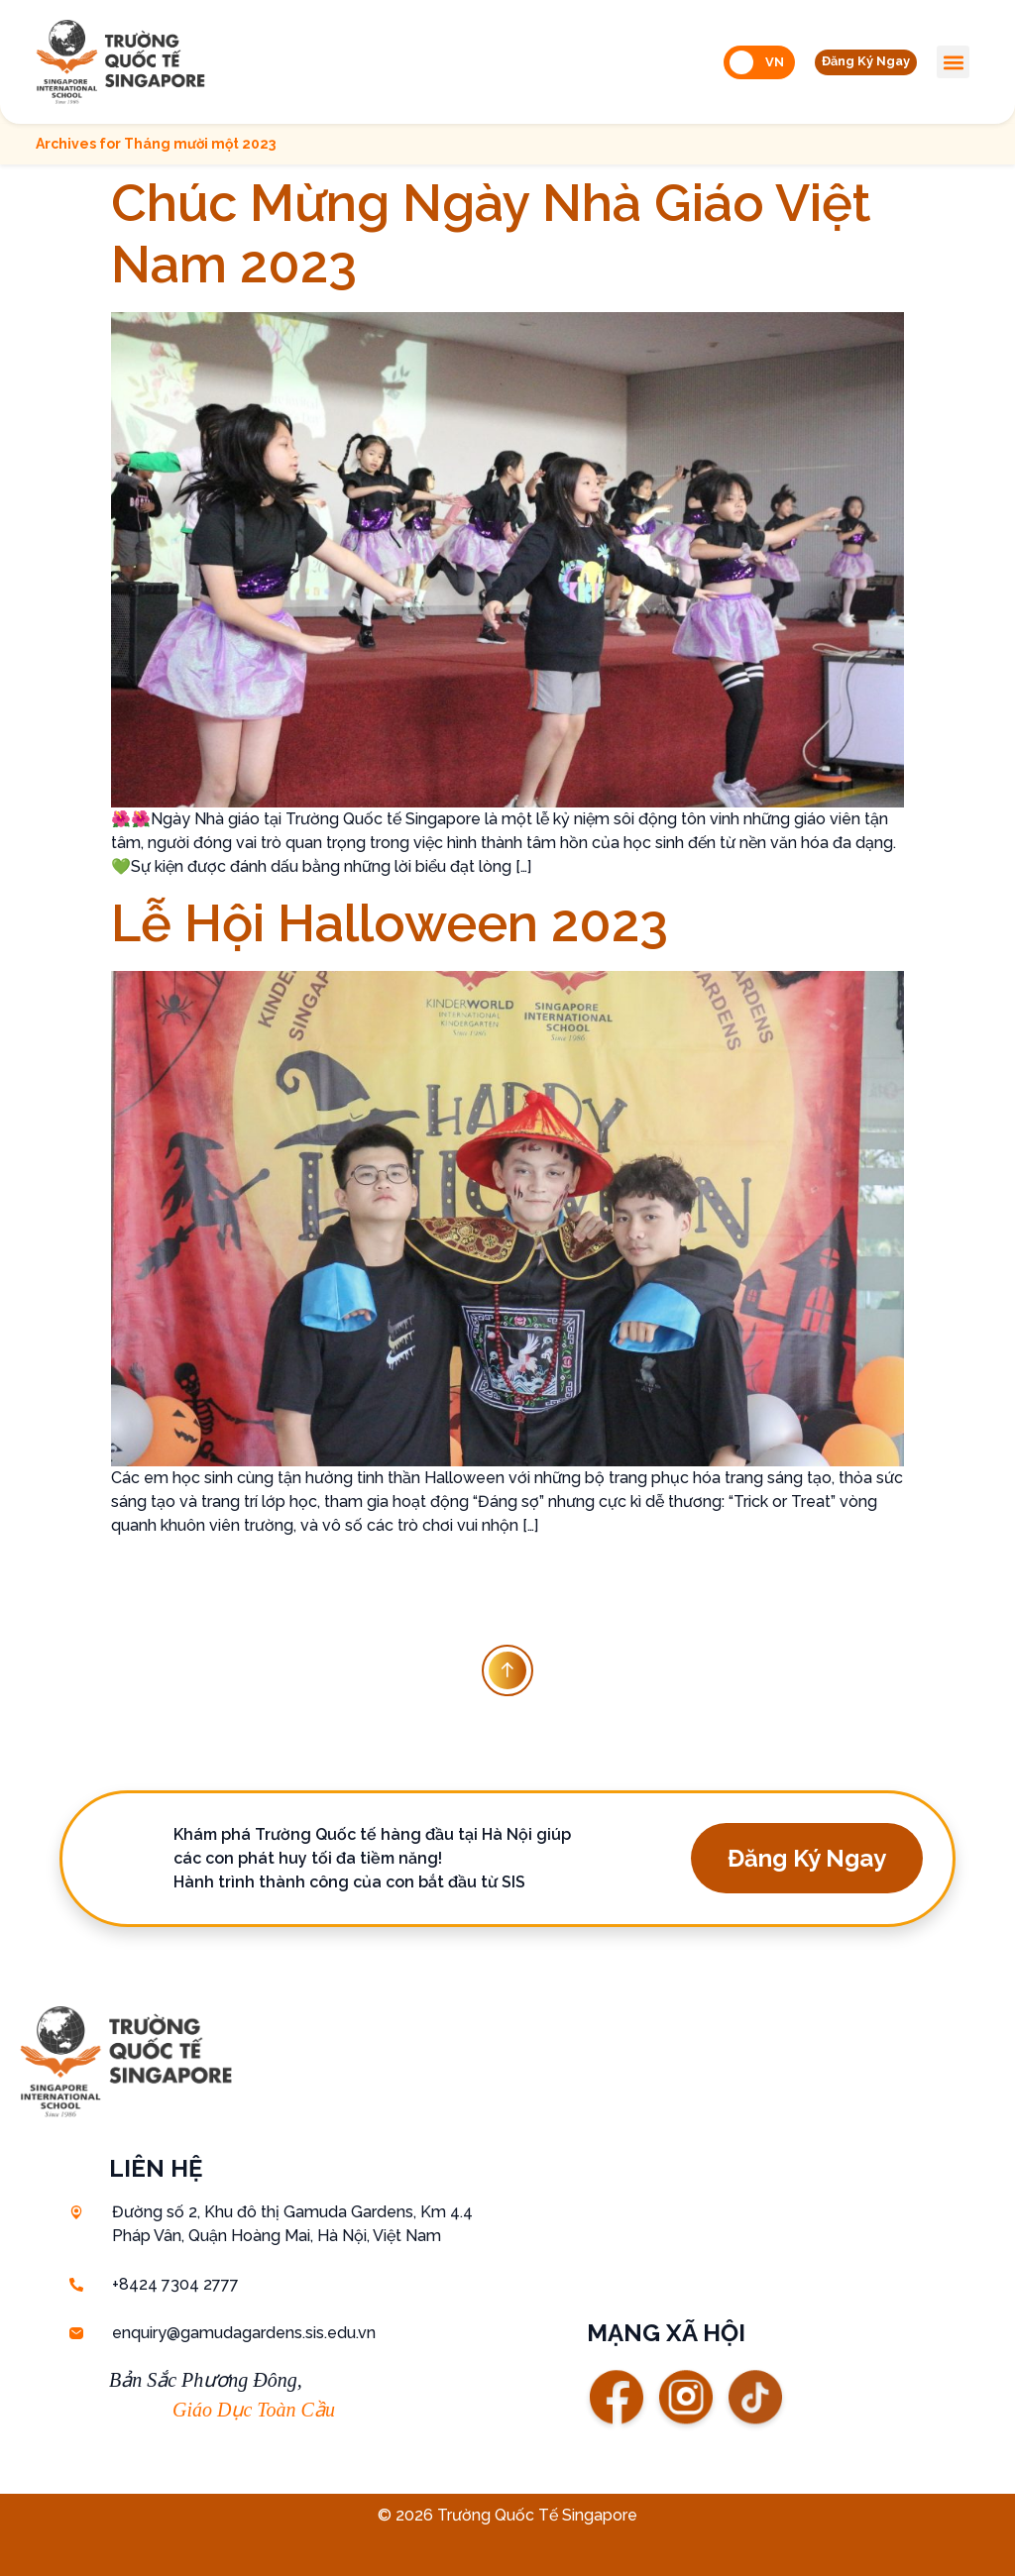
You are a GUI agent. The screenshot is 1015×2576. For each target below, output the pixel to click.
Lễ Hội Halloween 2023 (389, 923)
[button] (857, 62)
